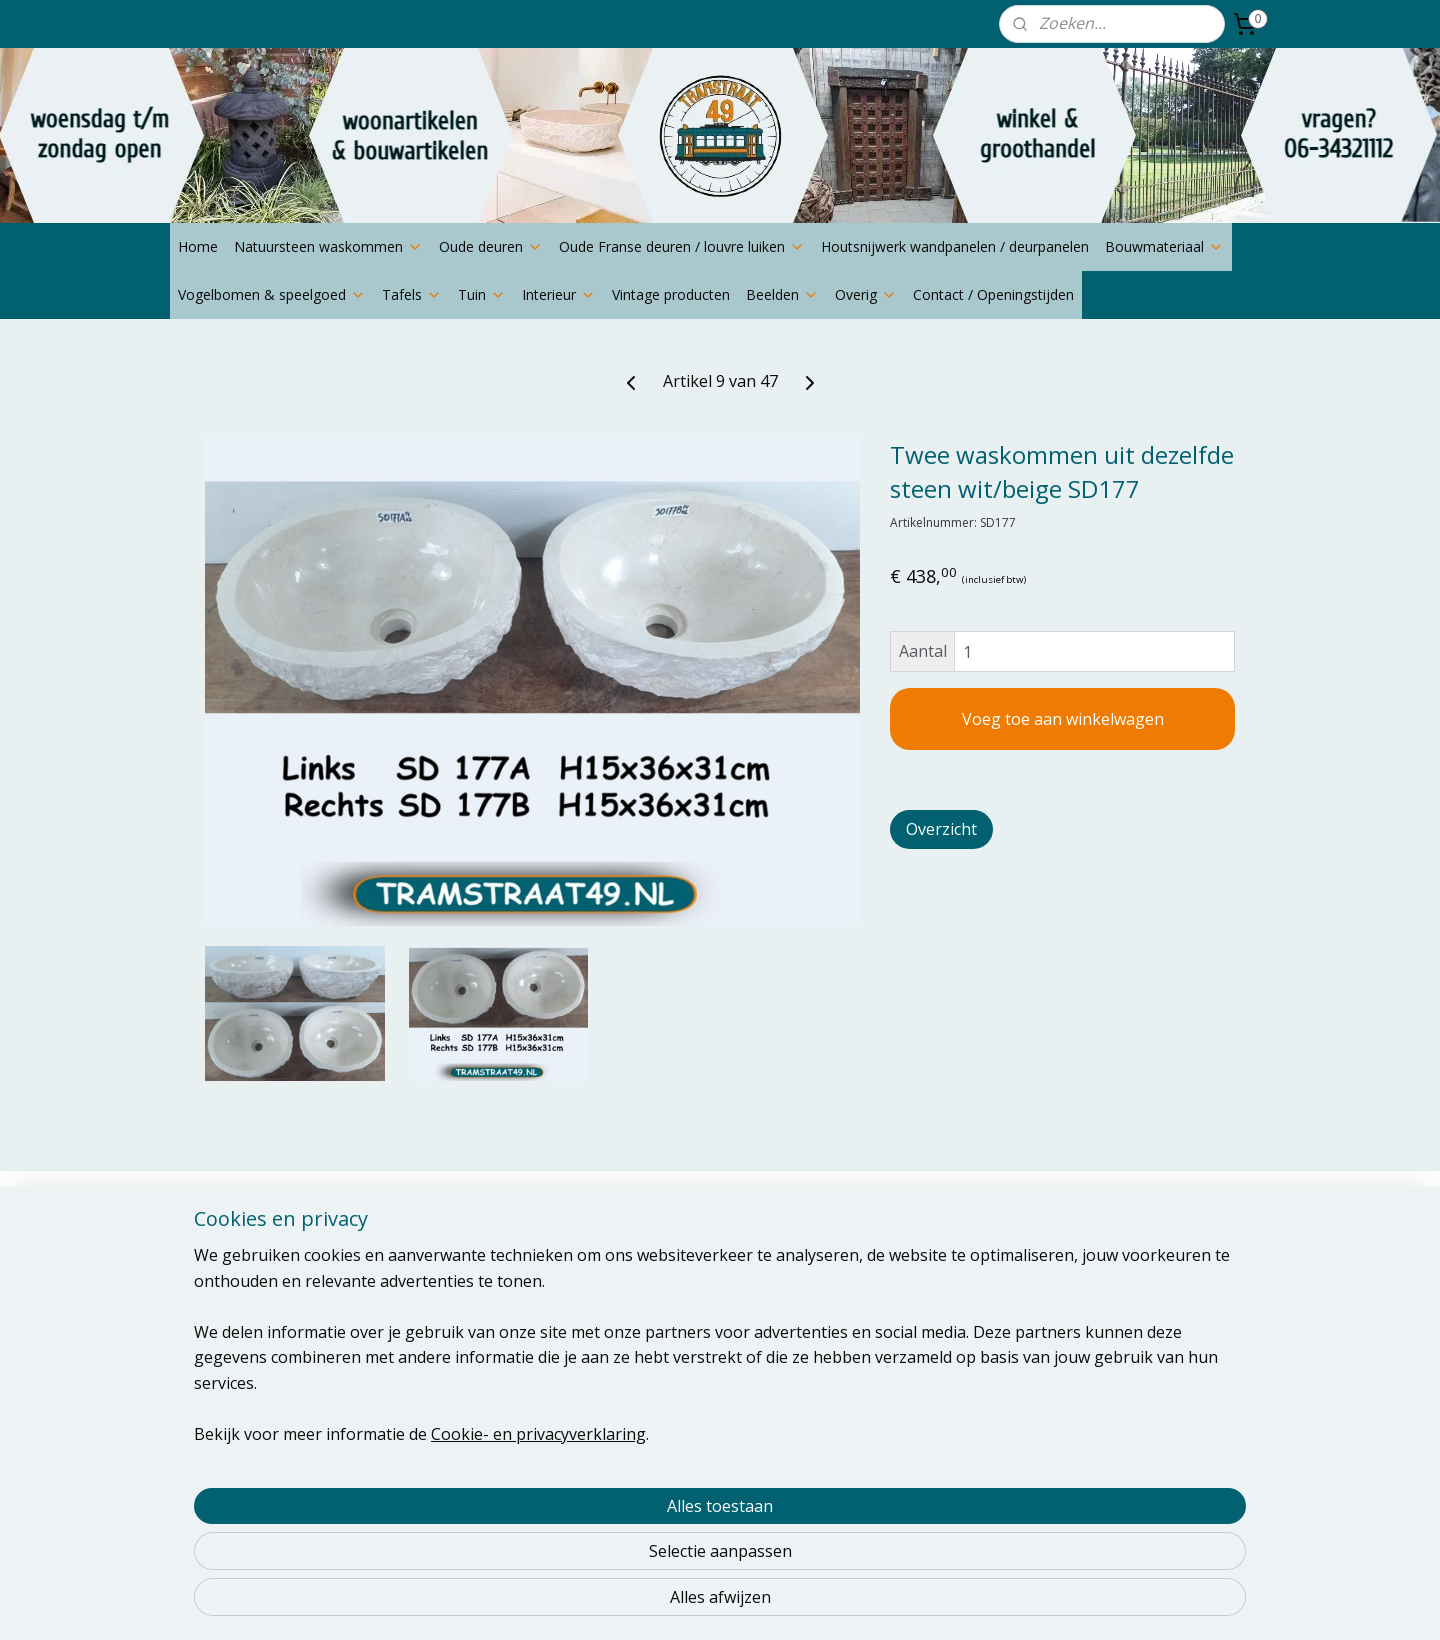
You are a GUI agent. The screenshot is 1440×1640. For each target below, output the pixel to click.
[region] (588, 1525)
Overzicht (941, 829)
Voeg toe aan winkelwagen (1063, 719)
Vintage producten (671, 294)
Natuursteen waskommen (328, 246)
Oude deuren (491, 246)
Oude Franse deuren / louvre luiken (682, 246)
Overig (866, 294)
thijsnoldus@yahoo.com (258, 1327)
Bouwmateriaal (1164, 246)
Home (198, 246)
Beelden (782, 294)
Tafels (412, 294)
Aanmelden (678, 1333)
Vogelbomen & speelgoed (272, 294)
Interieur (559, 294)
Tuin (482, 294)
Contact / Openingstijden (993, 294)
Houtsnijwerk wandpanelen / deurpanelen (955, 246)
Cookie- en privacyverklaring (514, 1602)
